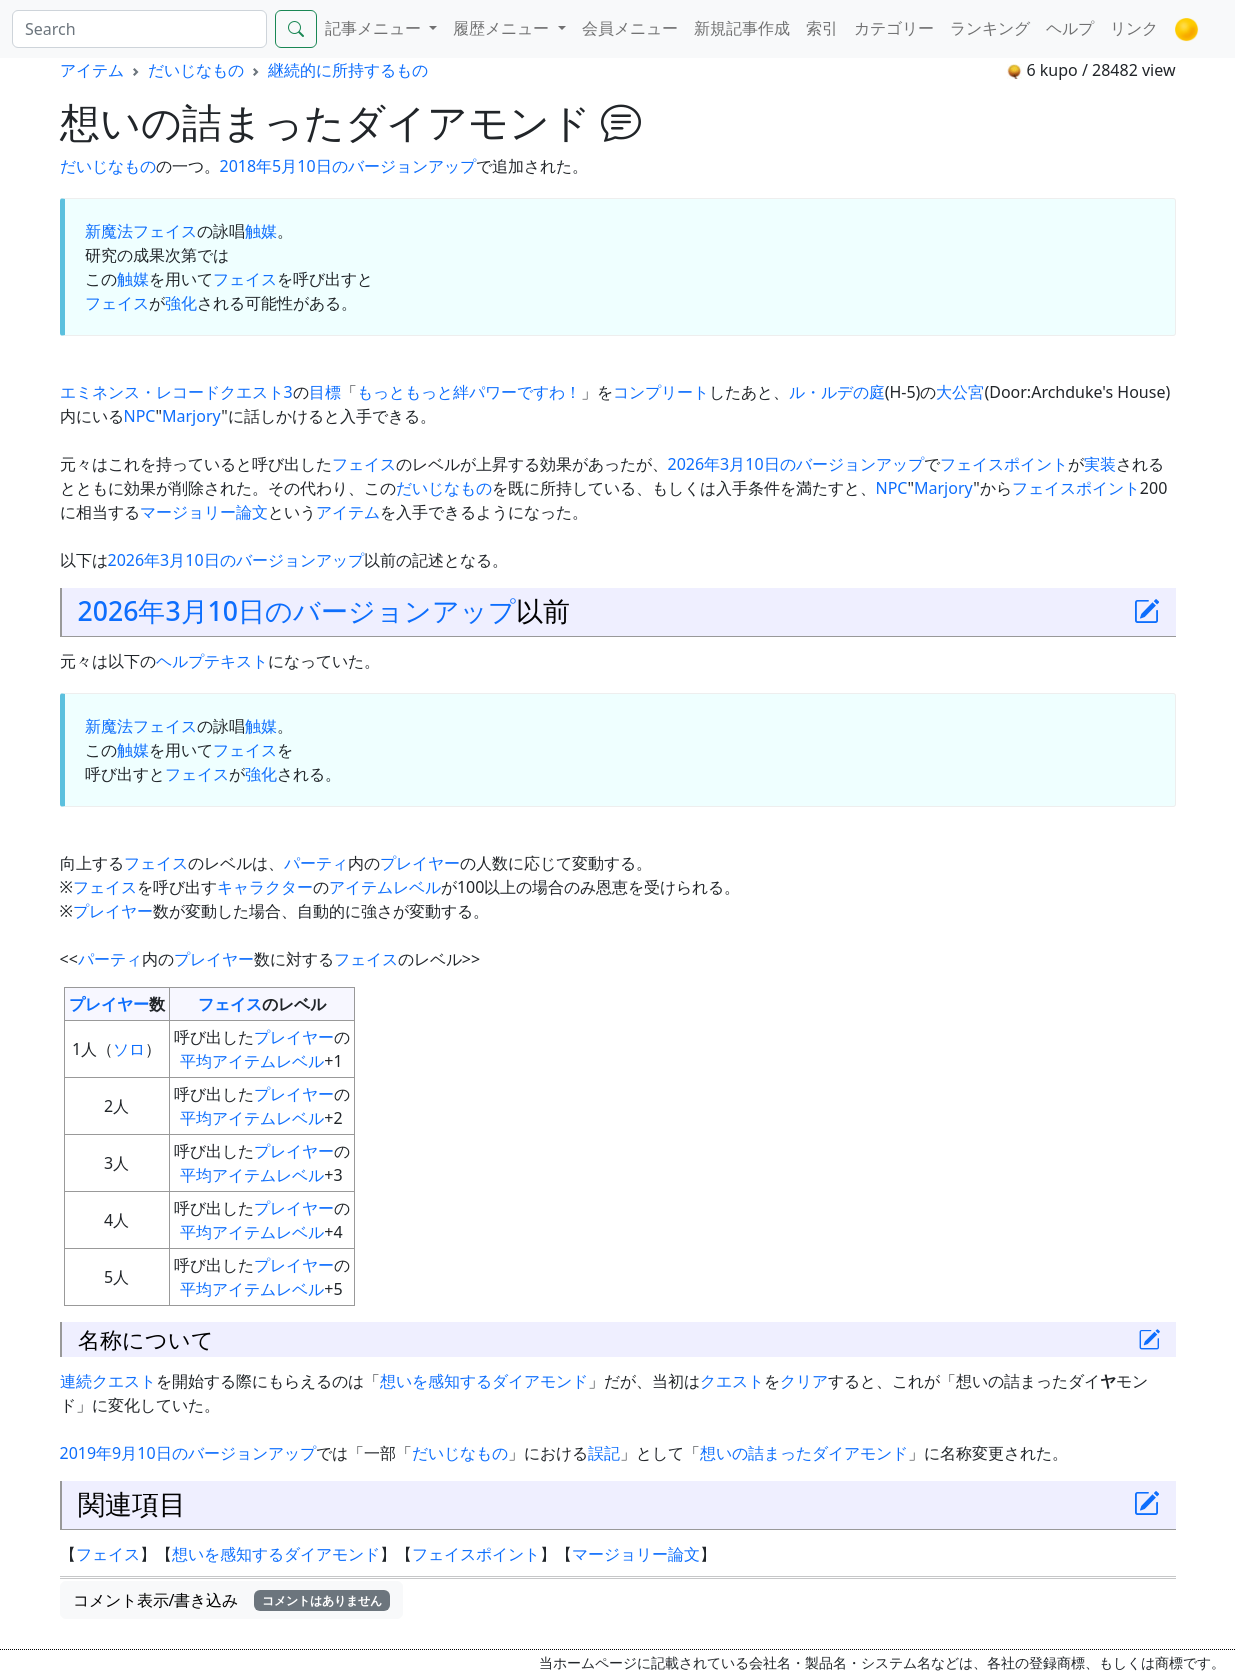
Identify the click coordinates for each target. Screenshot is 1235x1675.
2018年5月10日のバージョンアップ (348, 166)
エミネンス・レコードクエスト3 (176, 392)
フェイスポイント (1004, 464)
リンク (1134, 28)
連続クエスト (108, 1381)
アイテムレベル (385, 887)
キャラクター (265, 887)
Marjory (191, 416)
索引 (822, 28)
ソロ (129, 1049)
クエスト (732, 1381)
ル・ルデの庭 (837, 392)
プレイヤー (420, 863)
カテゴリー (894, 28)
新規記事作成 (742, 28)
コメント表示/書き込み (232, 1600)
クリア (804, 1381)
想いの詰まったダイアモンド (804, 1453)
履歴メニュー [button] (503, 28)
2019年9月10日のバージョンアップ (188, 1453)
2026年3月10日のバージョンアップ (796, 464)
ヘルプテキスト (212, 661)
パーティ (316, 863)
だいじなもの (196, 70)
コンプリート (661, 392)
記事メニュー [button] (375, 28)
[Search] (139, 29)
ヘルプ (1070, 28)
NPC (140, 416)
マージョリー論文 (204, 512)
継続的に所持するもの (348, 70)
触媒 (261, 231)
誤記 (604, 1453)
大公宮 (960, 392)
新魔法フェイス (141, 231)
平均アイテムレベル (252, 1061)
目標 (325, 392)
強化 (181, 303)
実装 (1100, 464)
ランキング (990, 28)
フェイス (245, 279)
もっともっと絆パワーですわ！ (469, 392)
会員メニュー (630, 28)
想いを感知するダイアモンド (484, 1381)
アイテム (92, 70)
